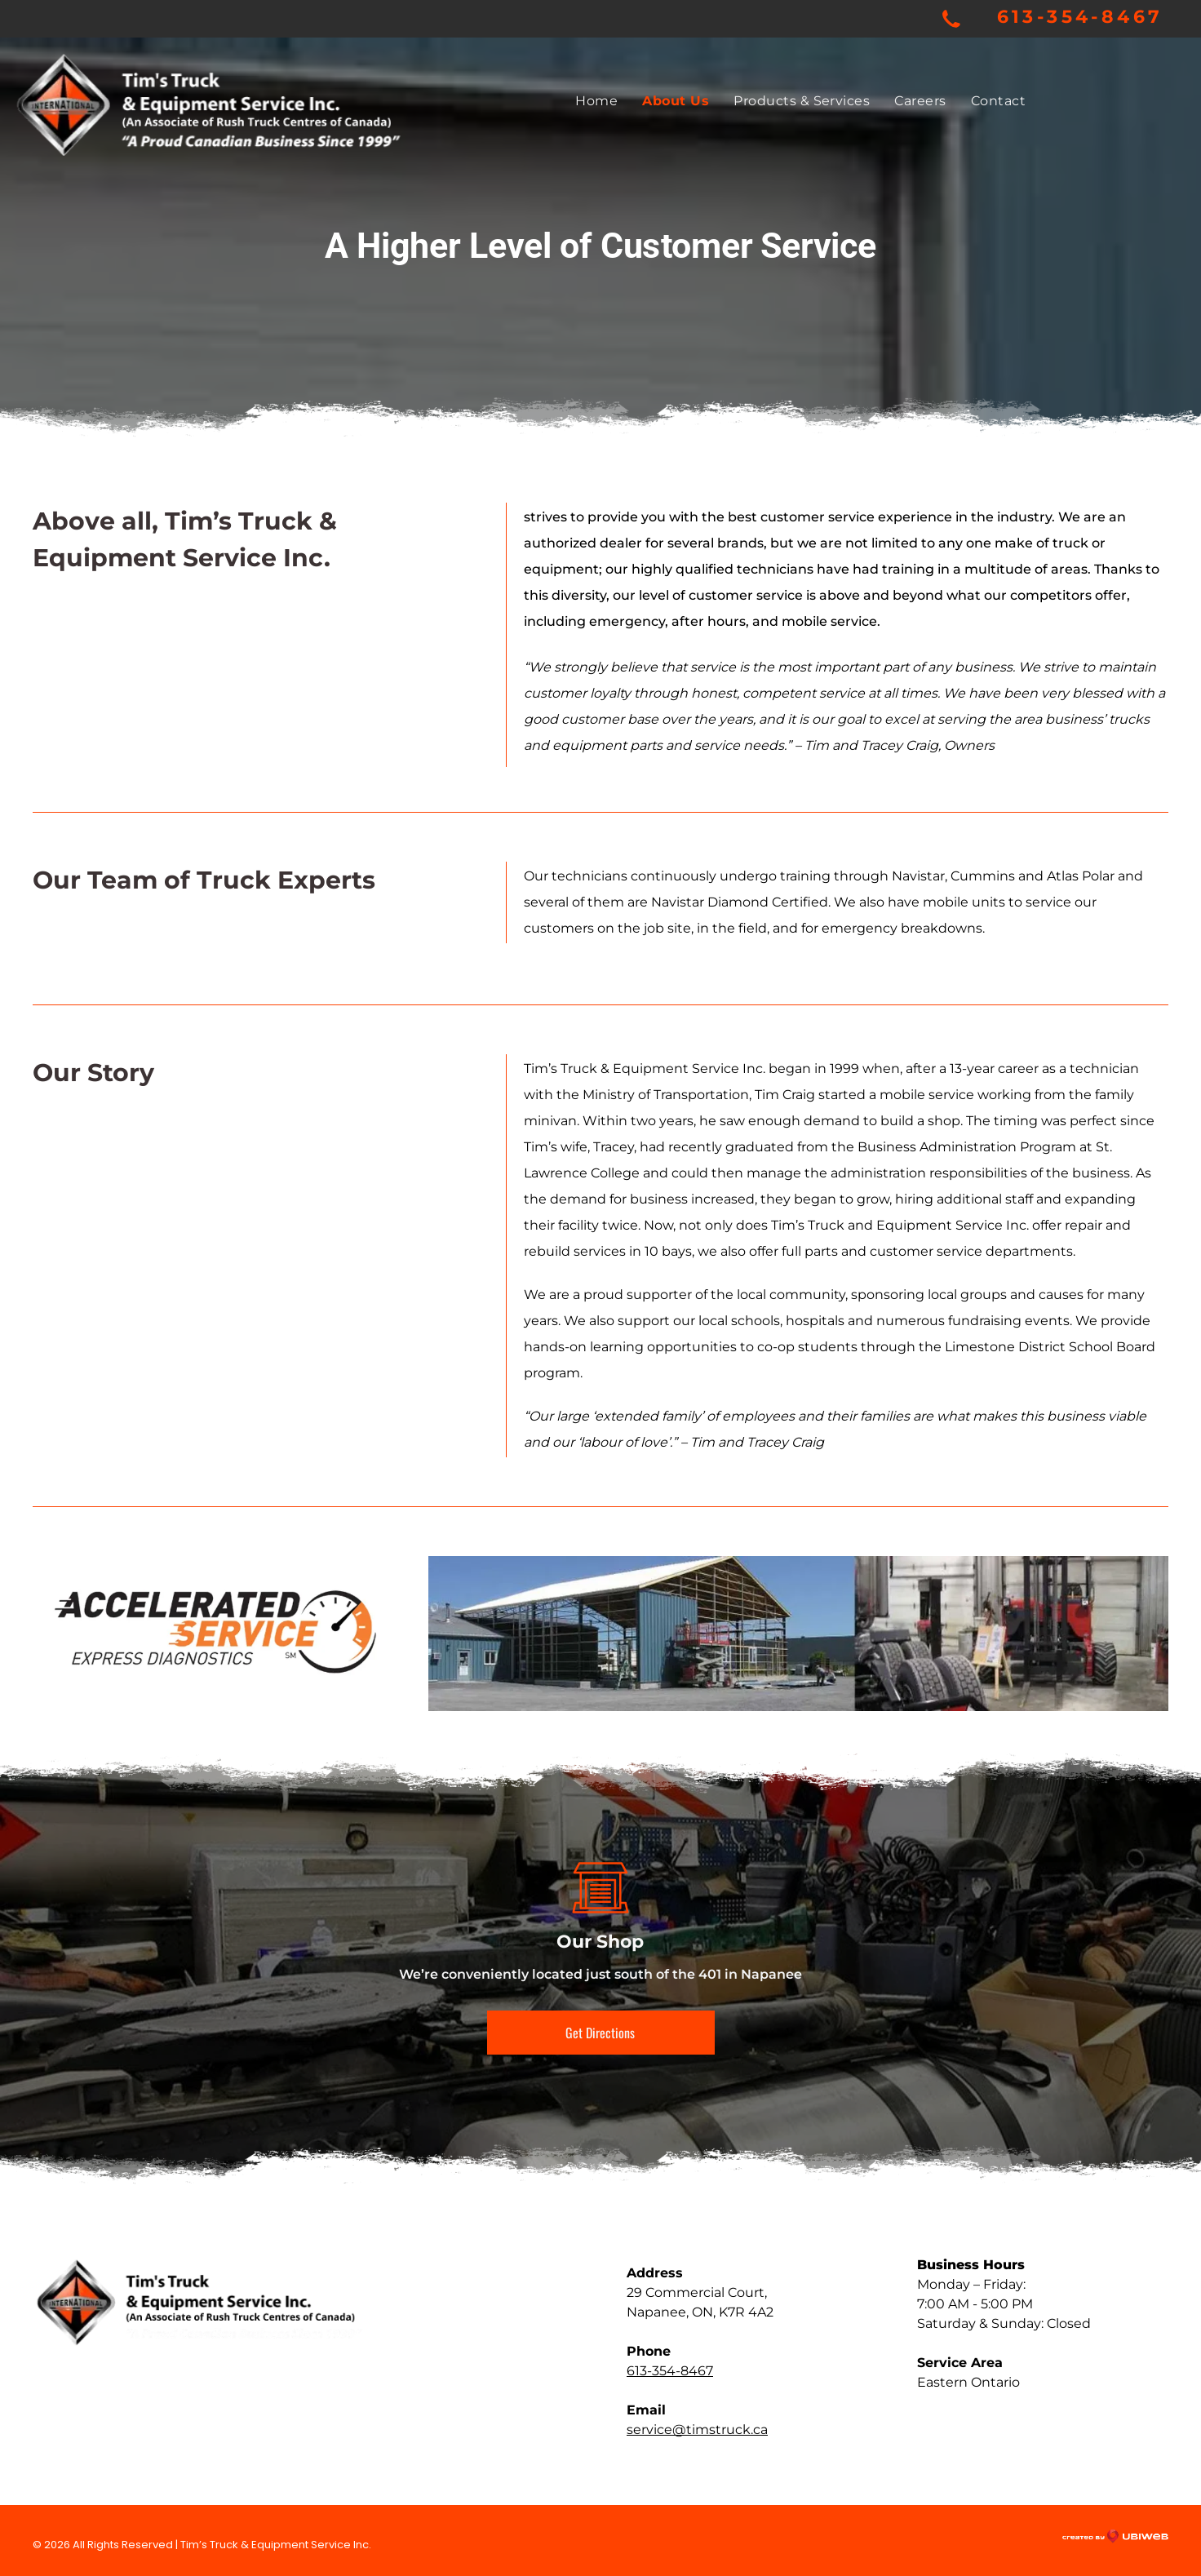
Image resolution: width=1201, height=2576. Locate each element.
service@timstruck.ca (697, 2429)
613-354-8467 (1080, 17)
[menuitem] (596, 101)
